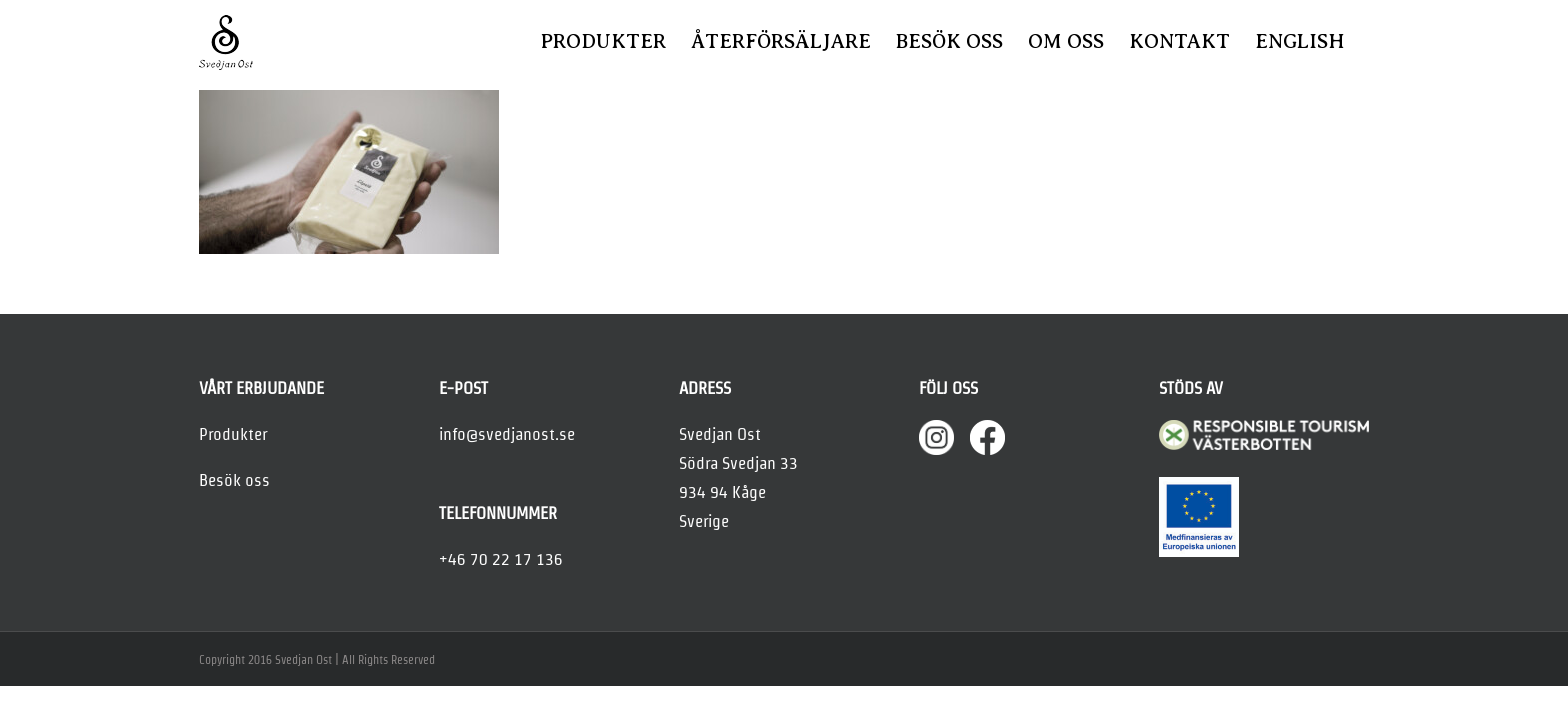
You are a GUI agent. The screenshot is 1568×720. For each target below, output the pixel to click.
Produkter (233, 434)
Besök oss (234, 480)
